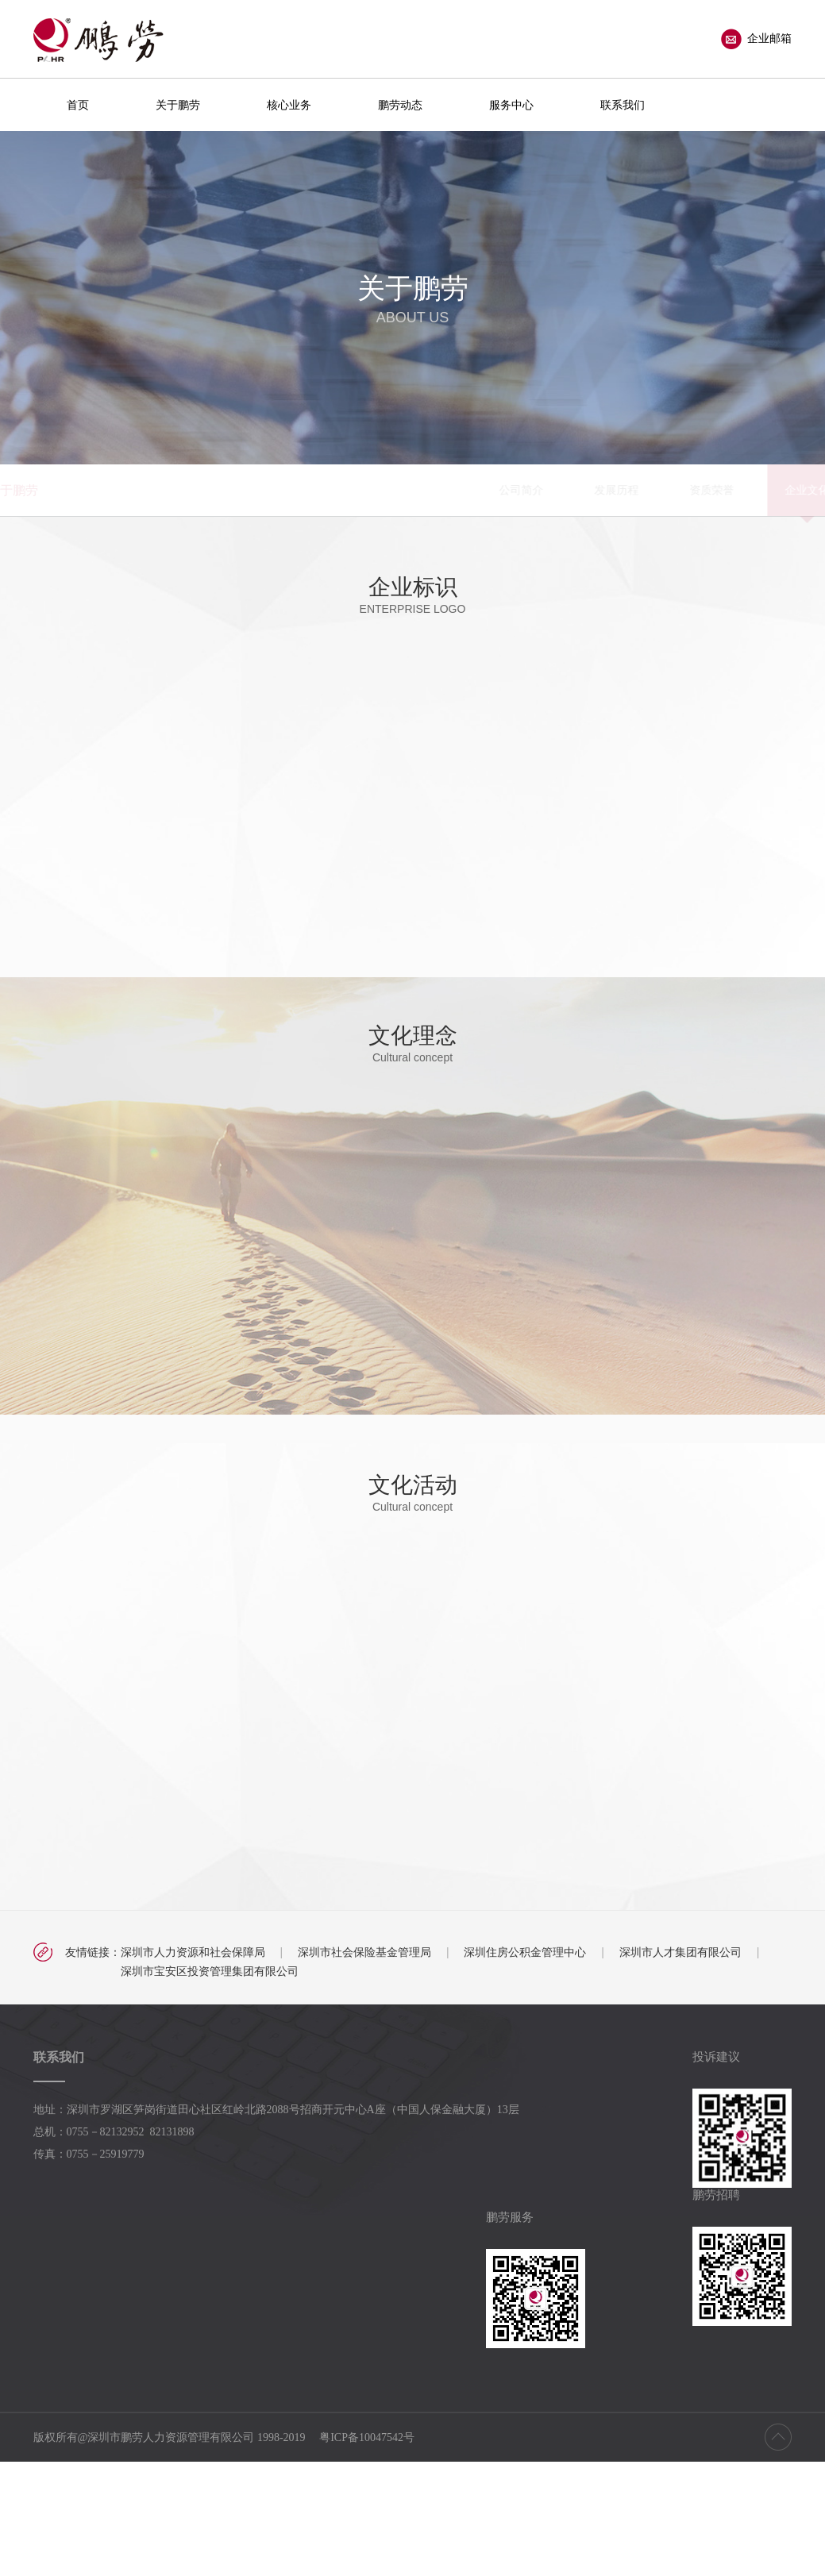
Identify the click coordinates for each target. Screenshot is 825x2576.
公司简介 (255, 489)
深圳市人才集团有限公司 (680, 1952)
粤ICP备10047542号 (366, 2437)
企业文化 (541, 489)
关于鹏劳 (178, 104)
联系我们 (622, 104)
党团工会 (637, 489)
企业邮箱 (756, 39)
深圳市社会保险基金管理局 (364, 1952)
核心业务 (289, 104)
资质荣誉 (446, 489)
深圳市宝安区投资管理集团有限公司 (210, 1971)
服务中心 (511, 104)
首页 (78, 104)
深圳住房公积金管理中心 (525, 1952)
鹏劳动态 (400, 104)
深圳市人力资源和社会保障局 (193, 1952)
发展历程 (351, 489)
